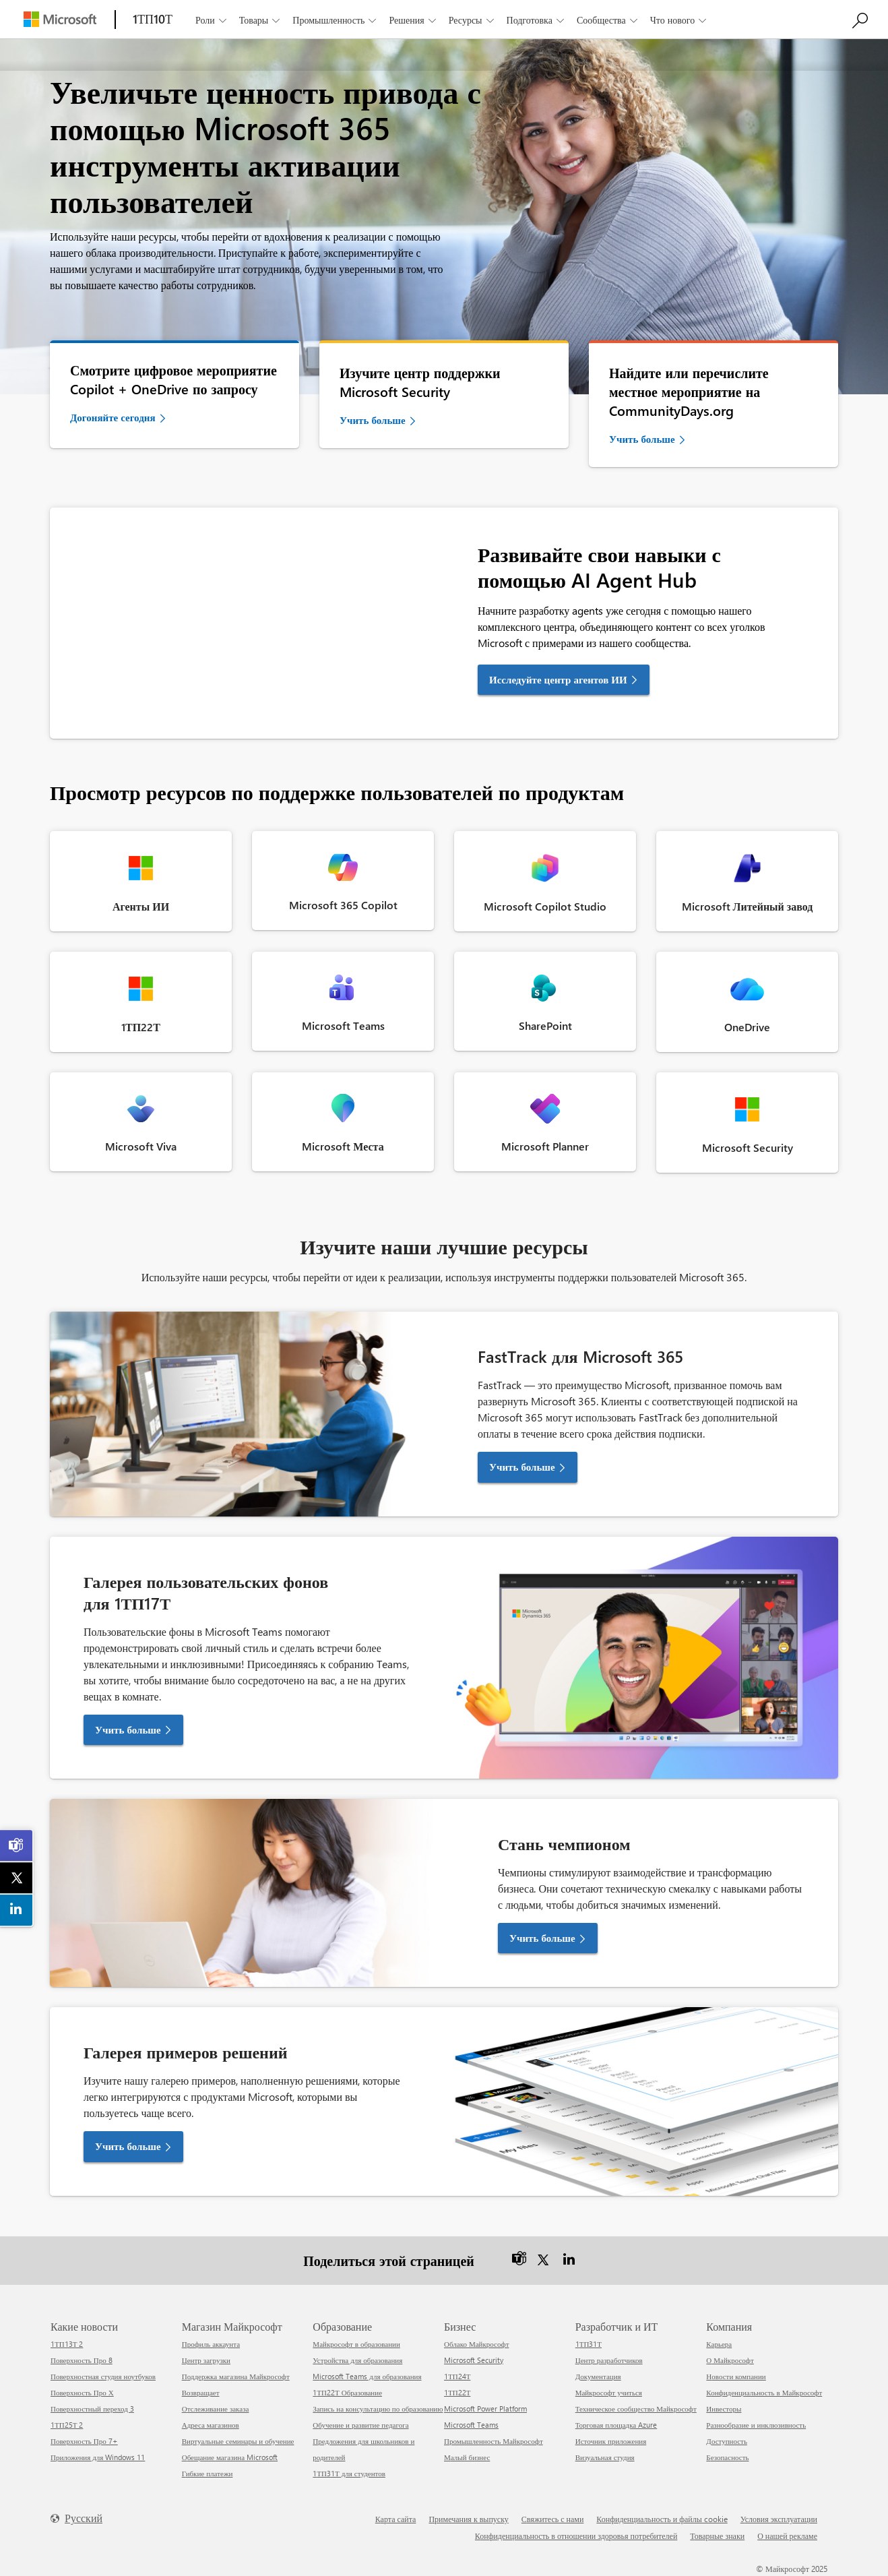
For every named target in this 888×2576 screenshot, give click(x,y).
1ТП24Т (457, 2376)
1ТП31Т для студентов (349, 2473)
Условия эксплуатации (778, 2518)
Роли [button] (211, 19)
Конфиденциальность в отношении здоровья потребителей (576, 2535)
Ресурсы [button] (472, 19)
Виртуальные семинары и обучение (238, 2441)
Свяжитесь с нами (552, 2518)
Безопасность (727, 2457)
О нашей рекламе (787, 2535)
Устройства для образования (357, 2360)
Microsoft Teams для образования (367, 2376)
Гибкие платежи (207, 2473)
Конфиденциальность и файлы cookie (661, 2518)
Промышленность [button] (335, 19)
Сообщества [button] (608, 19)
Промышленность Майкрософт (493, 2441)
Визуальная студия (605, 2457)
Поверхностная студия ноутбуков (103, 2376)
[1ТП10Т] (153, 19)
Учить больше (373, 420)
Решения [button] (413, 19)
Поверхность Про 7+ (84, 2441)
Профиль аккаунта (211, 2344)
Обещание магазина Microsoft (230, 2457)
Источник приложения (611, 2441)
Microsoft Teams (471, 2425)
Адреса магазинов (210, 2425)
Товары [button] (260, 19)
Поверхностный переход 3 (92, 2408)
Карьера (719, 2344)
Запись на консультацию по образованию (378, 2408)
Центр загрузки (206, 2360)
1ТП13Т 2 (67, 2344)
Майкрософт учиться (608, 2392)
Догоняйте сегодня (113, 417)
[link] (17, 1845)
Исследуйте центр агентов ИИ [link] (558, 679)
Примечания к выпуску (468, 2518)
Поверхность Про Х (82, 2392)
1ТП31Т (588, 2344)
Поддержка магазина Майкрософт (236, 2376)
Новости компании (735, 2376)
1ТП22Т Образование (347, 2392)
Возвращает (201, 2392)
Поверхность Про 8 (82, 2360)
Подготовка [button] (537, 19)
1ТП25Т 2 (67, 2425)
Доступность (726, 2441)
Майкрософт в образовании (356, 2344)
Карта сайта (395, 2518)
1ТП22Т (457, 2392)
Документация (598, 2376)
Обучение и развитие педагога (360, 2425)
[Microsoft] (59, 19)
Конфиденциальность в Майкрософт (764, 2392)
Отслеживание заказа (215, 2408)
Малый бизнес (467, 2457)
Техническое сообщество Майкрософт (636, 2408)
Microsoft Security (473, 2360)
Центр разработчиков (609, 2360)
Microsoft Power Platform (485, 2408)
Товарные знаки (717, 2535)
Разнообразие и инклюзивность (756, 2425)
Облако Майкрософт (476, 2344)
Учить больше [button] (522, 1466)
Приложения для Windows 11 (98, 2457)
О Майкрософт (729, 2360)
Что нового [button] (679, 19)
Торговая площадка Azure (616, 2425)
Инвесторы (723, 2408)
